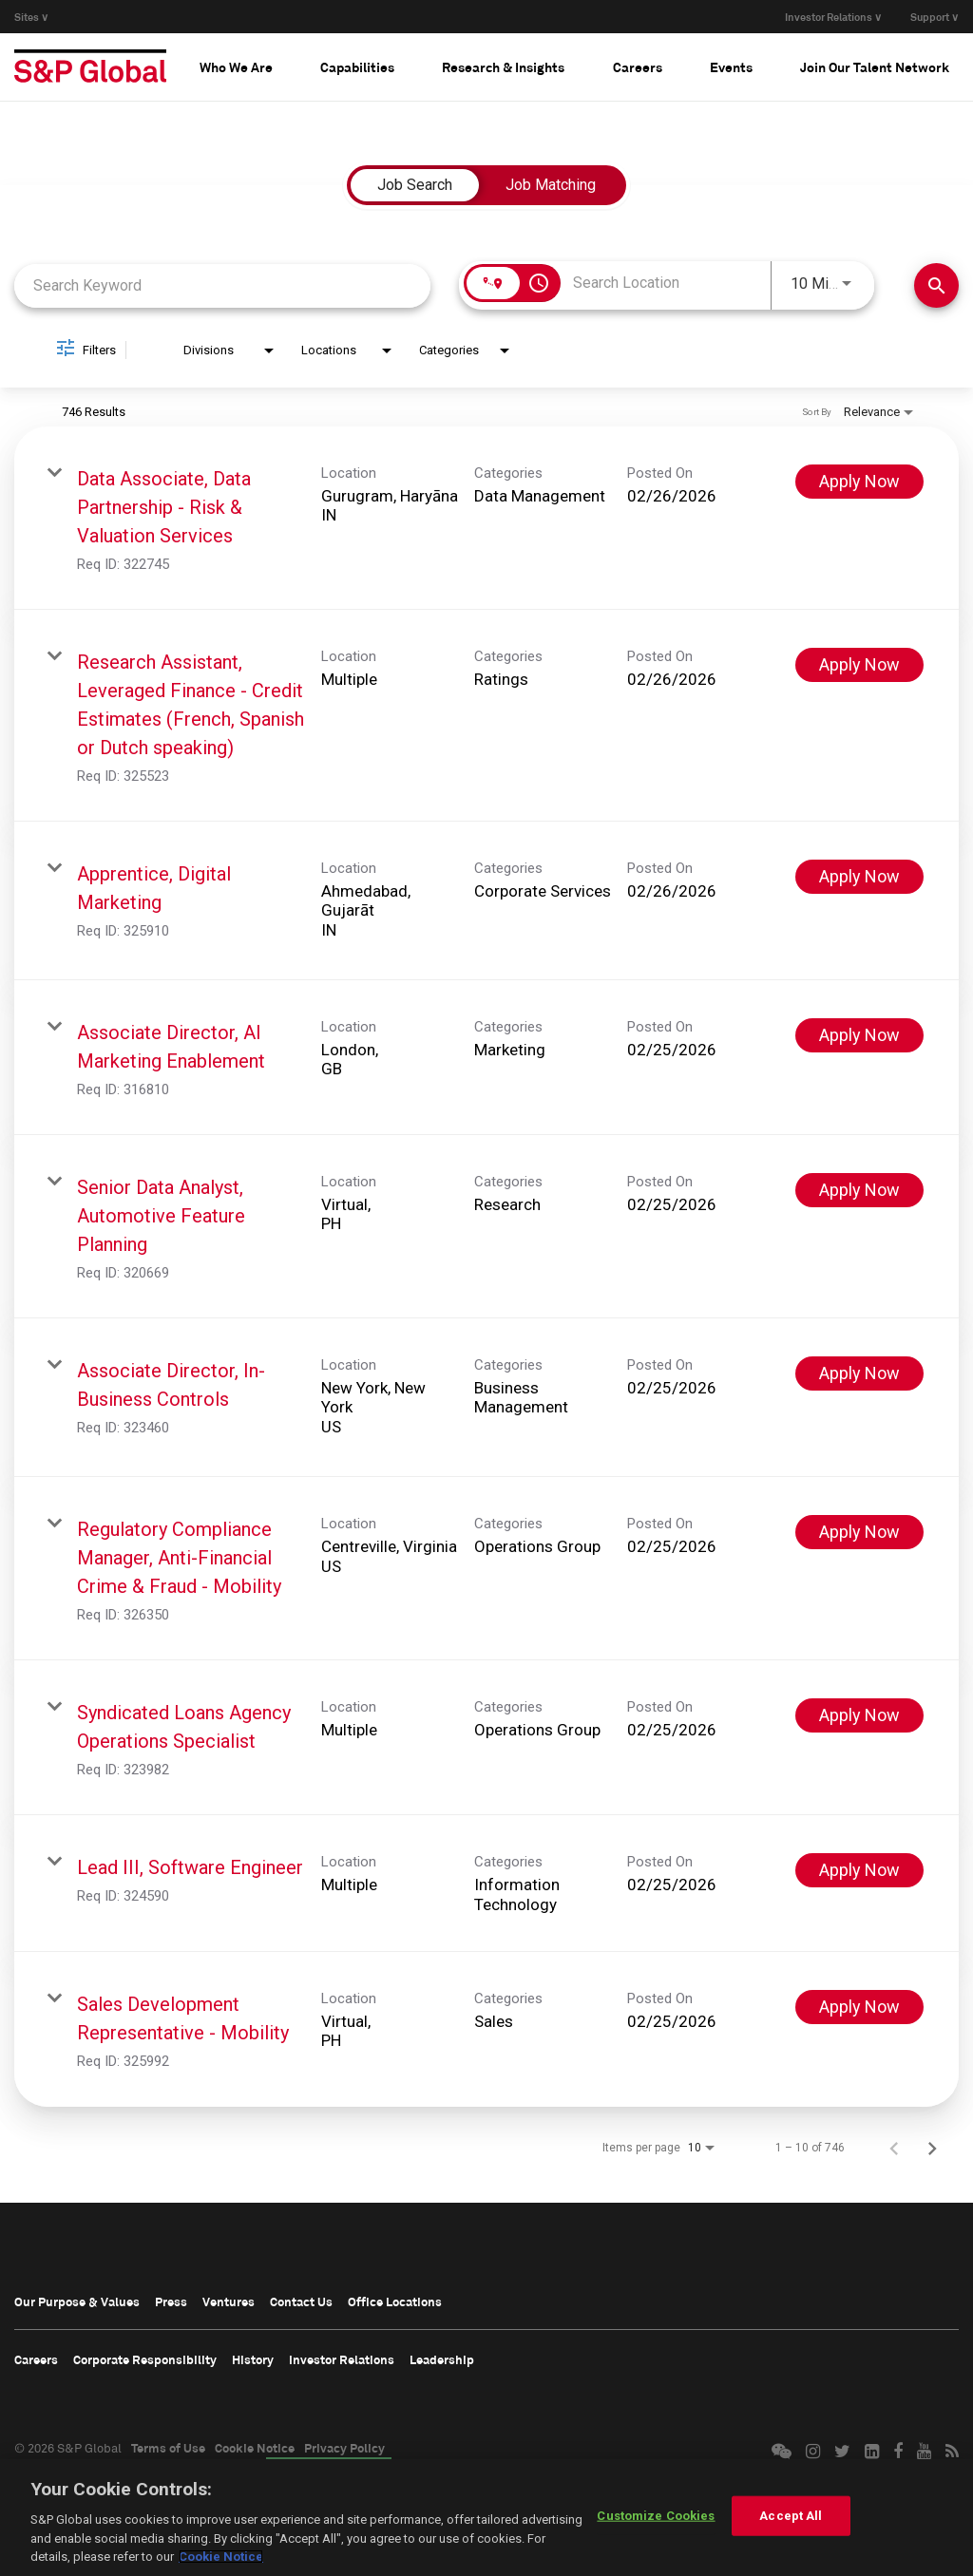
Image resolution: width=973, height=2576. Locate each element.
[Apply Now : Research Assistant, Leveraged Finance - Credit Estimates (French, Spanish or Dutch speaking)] (859, 665)
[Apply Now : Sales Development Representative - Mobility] (859, 2007)
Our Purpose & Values (77, 2301)
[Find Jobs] (936, 285)
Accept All (790, 2516)
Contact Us (301, 2301)
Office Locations (395, 2301)
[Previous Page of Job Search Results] (894, 2148)
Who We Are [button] (236, 67)
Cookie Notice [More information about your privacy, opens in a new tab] (221, 2556)
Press (171, 2301)
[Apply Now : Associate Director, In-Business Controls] (859, 1373)
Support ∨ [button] (934, 16)
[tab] (236, 66)
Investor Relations (341, 2359)
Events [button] (731, 67)
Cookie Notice (255, 2447)
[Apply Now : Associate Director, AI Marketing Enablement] (859, 1035)
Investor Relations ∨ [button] (833, 16)
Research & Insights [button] (503, 67)
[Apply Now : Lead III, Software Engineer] (859, 1870)
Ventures (228, 2301)
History (253, 2359)
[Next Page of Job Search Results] (932, 2148)
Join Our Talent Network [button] (874, 67)
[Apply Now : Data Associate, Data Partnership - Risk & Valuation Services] (859, 481)
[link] (486, 518)
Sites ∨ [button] (31, 16)
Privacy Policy (344, 2447)
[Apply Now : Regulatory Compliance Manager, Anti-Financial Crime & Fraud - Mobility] (859, 1532)
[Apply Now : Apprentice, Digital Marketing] (859, 877)
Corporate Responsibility (145, 2359)
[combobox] (222, 285)
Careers (36, 2359)
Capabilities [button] (357, 67)
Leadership (442, 2359)
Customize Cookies (656, 2516)
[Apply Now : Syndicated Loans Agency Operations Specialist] (859, 1715)
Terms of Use (168, 2447)
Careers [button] (637, 67)
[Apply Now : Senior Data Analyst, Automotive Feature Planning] (859, 1190)
